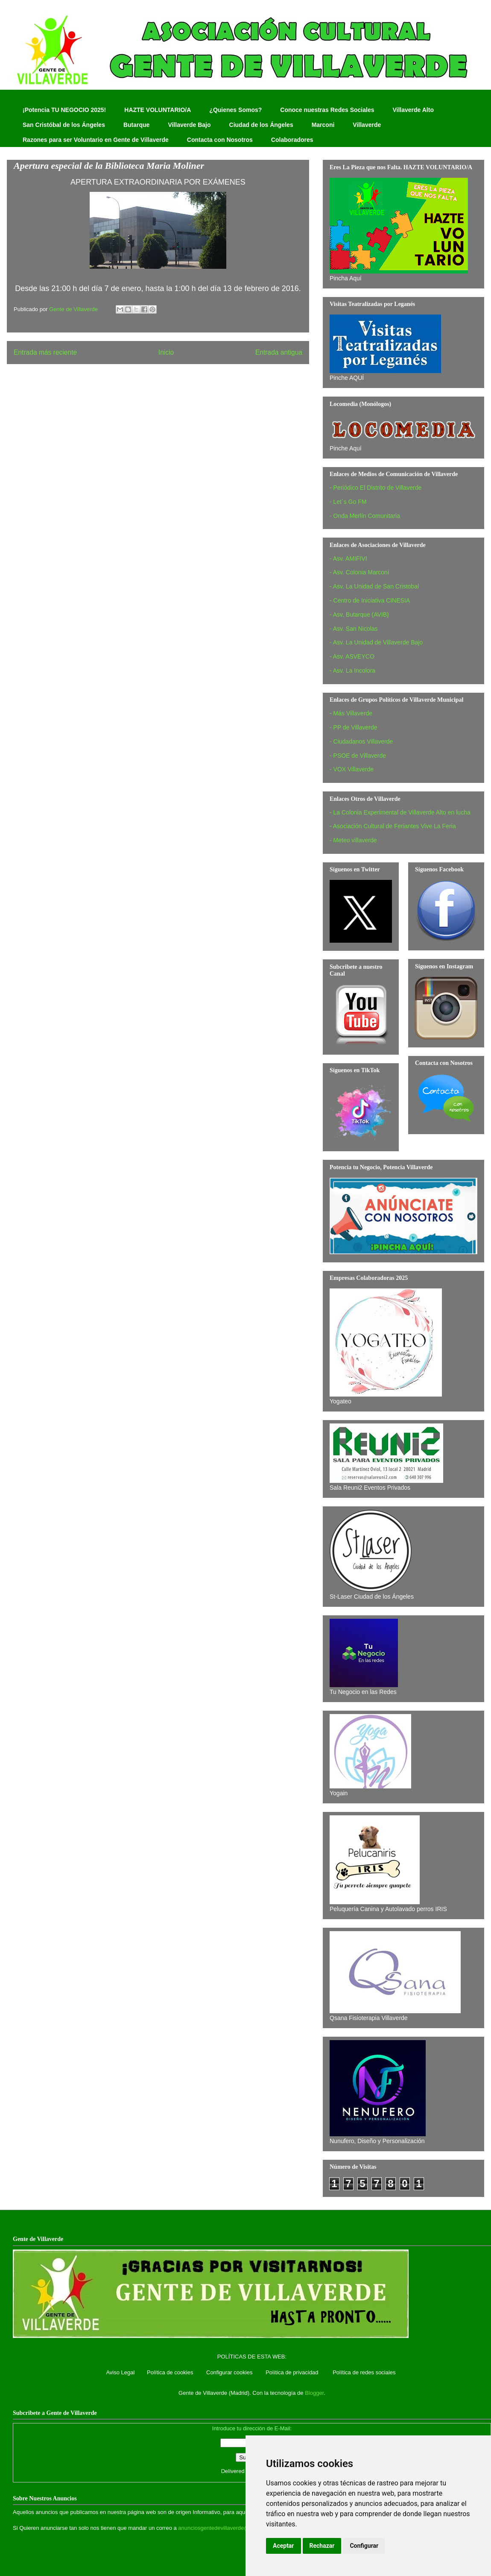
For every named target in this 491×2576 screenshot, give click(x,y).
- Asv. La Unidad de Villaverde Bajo (376, 642)
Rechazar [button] (322, 2545)
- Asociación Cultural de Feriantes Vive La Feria (393, 826)
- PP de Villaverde (353, 727)
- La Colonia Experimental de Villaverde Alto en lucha (400, 812)
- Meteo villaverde (353, 840)
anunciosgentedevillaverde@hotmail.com (228, 2528)
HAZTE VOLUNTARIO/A (157, 109)
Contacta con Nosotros (220, 139)
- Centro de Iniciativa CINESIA (370, 600)
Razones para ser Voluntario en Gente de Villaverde (96, 139)
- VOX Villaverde (352, 769)
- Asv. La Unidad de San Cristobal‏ (374, 586)
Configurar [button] (364, 2545)
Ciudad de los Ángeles (261, 124)
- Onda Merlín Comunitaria (365, 515)
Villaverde (367, 124)
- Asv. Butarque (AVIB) (359, 614)
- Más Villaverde (351, 713)
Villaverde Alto (412, 109)
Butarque (136, 124)
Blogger (314, 2393)
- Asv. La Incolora (352, 670)
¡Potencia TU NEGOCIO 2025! (64, 109)
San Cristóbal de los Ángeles (64, 124)
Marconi (323, 124)
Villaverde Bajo (189, 124)
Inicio (166, 352)
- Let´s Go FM (348, 501)
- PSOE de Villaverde (358, 755)
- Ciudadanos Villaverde (361, 741)
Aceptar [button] (283, 2545)
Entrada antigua (278, 352)
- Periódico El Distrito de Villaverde (375, 487)
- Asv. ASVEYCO (352, 656)
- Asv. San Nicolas (354, 628)
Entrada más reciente (45, 352)
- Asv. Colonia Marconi (359, 572)
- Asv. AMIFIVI (348, 558)
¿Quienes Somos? (235, 109)
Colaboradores (292, 139)
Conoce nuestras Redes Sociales (327, 109)
